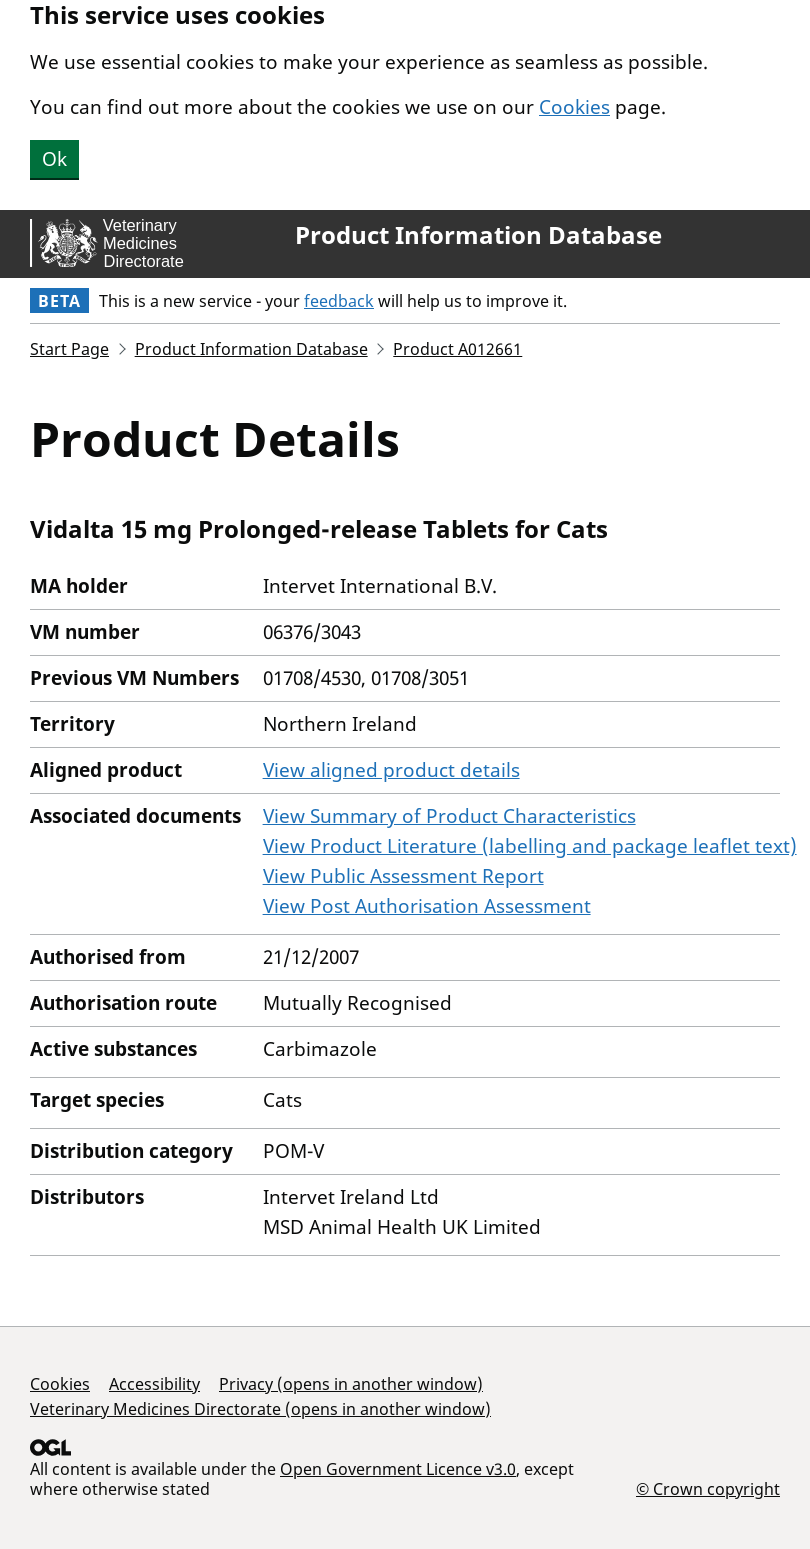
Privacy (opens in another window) (351, 1384)
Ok (54, 159)
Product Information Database (478, 235)
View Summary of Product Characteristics (449, 816)
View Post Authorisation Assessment (427, 906)
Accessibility (154, 1384)
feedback (339, 301)
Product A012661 (457, 349)
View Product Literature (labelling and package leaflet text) (530, 846)
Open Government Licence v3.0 (398, 1469)
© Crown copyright (708, 1488)
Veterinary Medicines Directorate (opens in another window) (260, 1409)
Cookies (574, 107)
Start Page (69, 349)
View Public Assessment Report (403, 876)
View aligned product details (391, 770)
